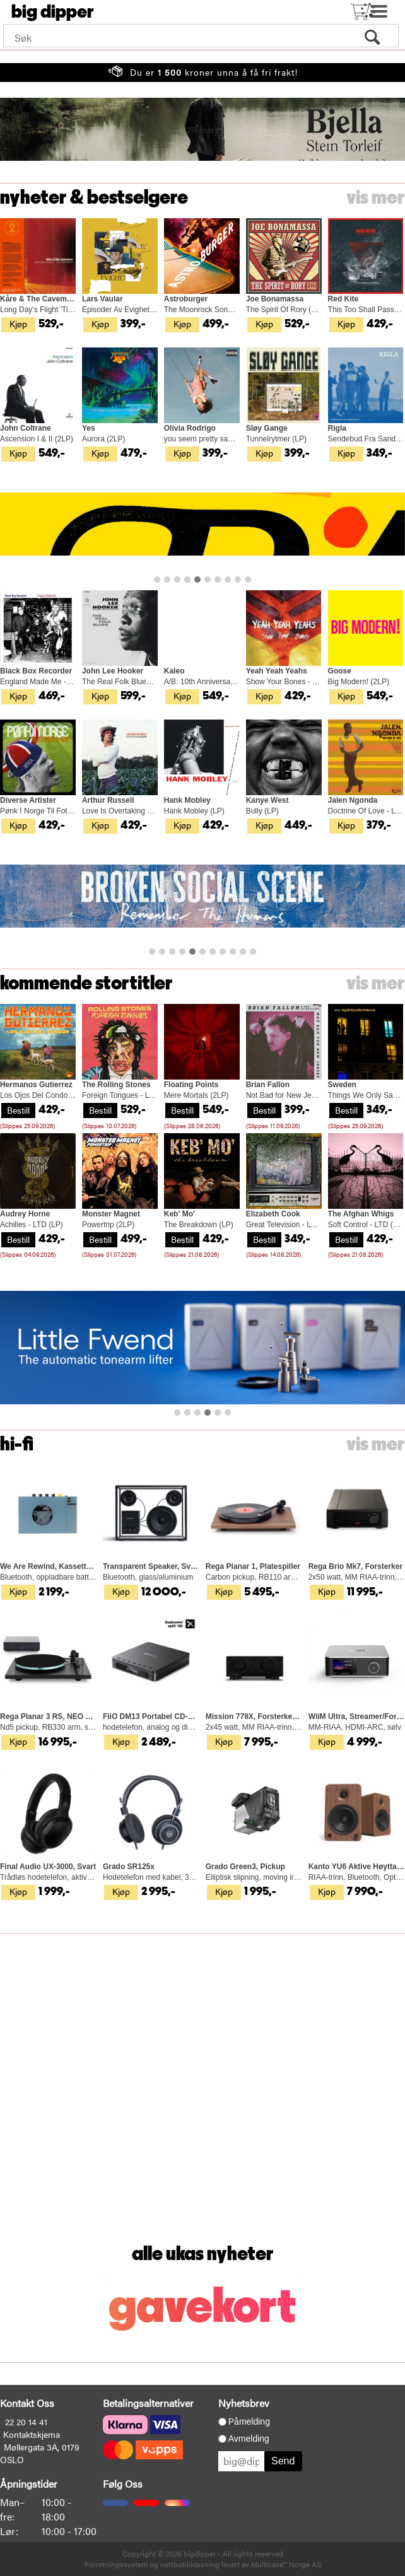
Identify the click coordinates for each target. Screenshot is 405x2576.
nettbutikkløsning (190, 2564)
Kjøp (18, 323)
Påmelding (249, 2421)
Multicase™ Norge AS (286, 2564)
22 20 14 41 (26, 2421)
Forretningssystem (116, 2564)
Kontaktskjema (31, 2434)
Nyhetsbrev (243, 2403)
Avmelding (248, 2438)
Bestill (18, 1110)
